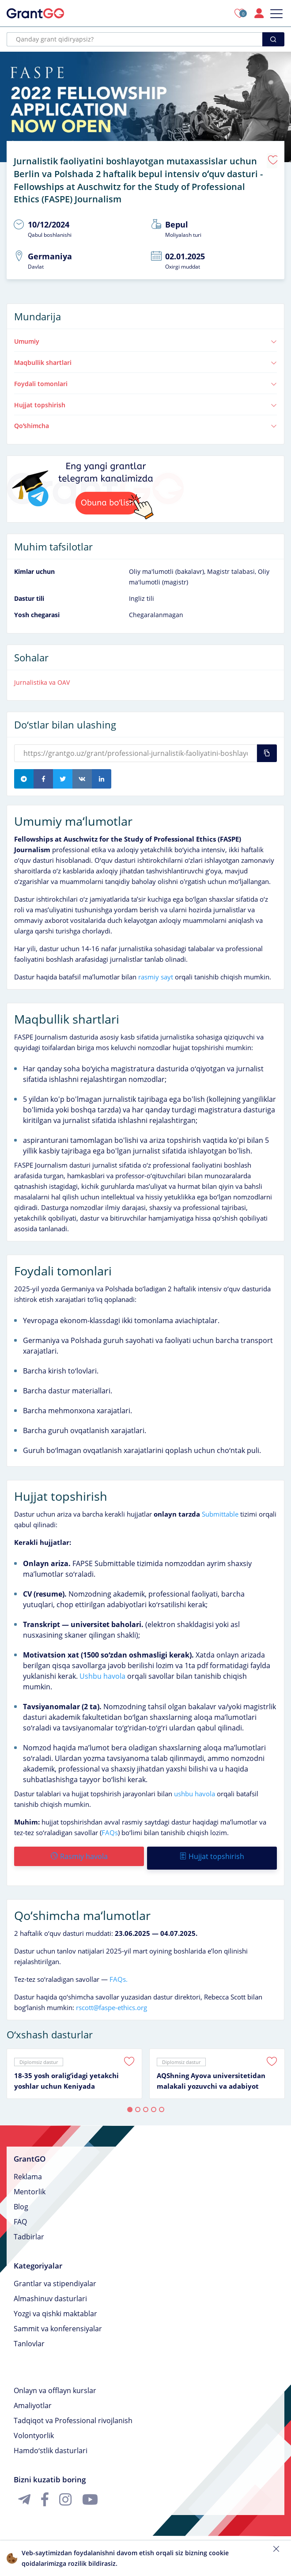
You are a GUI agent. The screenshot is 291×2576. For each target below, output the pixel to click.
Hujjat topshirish (145, 400)
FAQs (110, 1828)
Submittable (220, 1509)
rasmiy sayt (155, 972)
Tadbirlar (29, 2229)
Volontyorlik (34, 2427)
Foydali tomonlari (145, 379)
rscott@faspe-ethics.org (111, 1999)
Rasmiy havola (78, 1852)
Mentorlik (29, 2184)
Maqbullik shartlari (145, 358)
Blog (21, 2199)
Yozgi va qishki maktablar (55, 2305)
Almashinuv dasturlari (50, 2290)
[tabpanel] (74, 2066)
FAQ (20, 2214)
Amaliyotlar (33, 2397)
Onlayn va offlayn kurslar (55, 2382)
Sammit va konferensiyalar (58, 2321)
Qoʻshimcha (145, 421)
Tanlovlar (29, 2336)
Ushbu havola (102, 1672)
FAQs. (119, 1971)
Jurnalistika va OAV (42, 678)
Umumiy (145, 337)
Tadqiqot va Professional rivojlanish (73, 2412)
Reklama (28, 2169)
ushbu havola (194, 1789)
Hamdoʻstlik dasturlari (50, 2442)
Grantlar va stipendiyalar (55, 2275)
